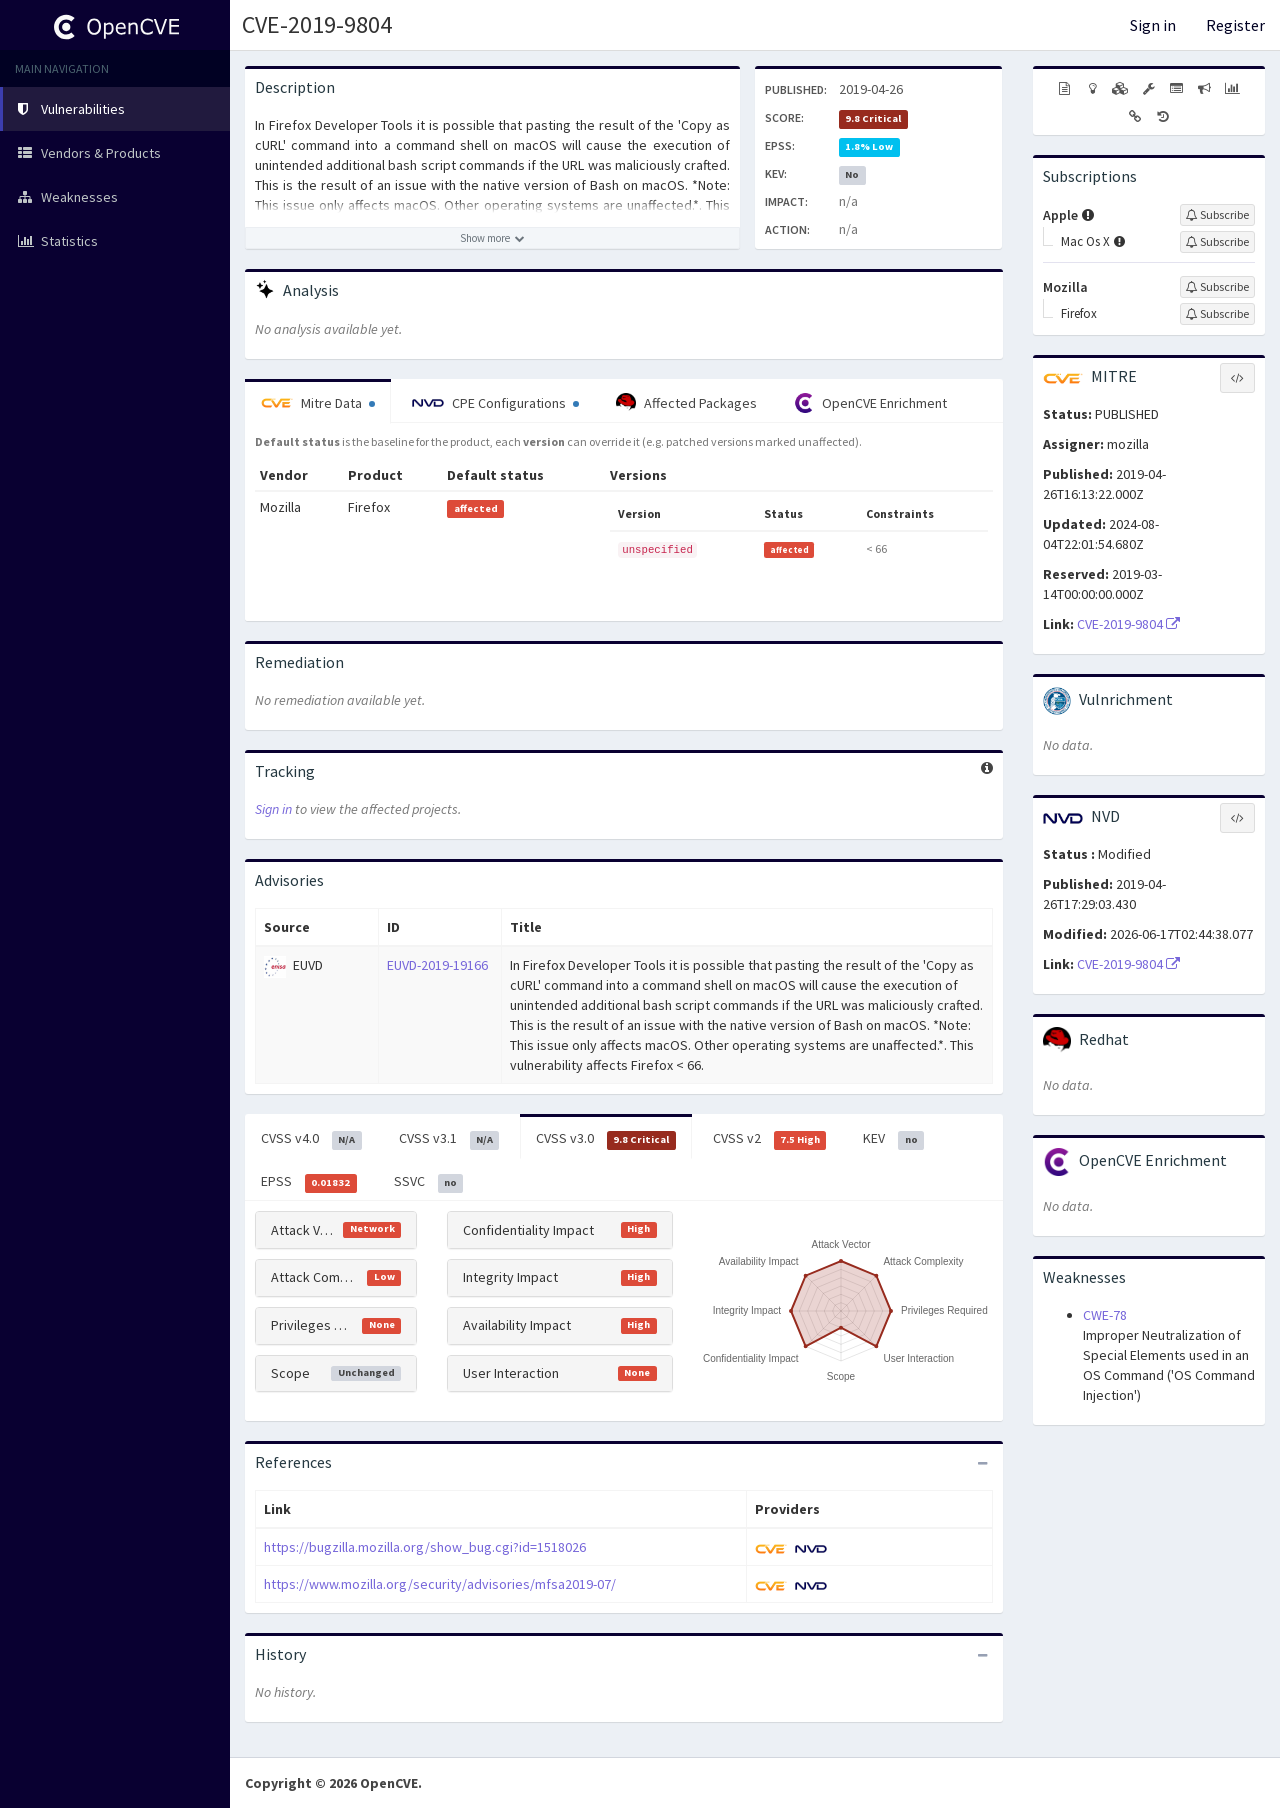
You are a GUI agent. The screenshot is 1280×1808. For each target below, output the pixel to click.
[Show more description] (492, 238)
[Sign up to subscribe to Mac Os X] (1217, 242)
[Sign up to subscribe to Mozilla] (1217, 287)
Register (1235, 25)
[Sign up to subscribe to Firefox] (1217, 314)
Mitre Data (318, 403)
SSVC (429, 1182)
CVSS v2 (770, 1139)
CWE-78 (1105, 1315)
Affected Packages (686, 403)
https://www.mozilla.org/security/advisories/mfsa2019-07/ (440, 1584)
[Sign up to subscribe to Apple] (1217, 215)
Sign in (1153, 25)
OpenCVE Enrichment (870, 403)
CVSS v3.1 (449, 1139)
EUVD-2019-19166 (437, 965)
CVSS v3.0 (606, 1139)
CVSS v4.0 (311, 1139)
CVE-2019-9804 (317, 24)
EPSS (309, 1182)
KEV (893, 1139)
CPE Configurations (495, 403)
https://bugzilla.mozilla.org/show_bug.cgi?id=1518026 (425, 1547)
